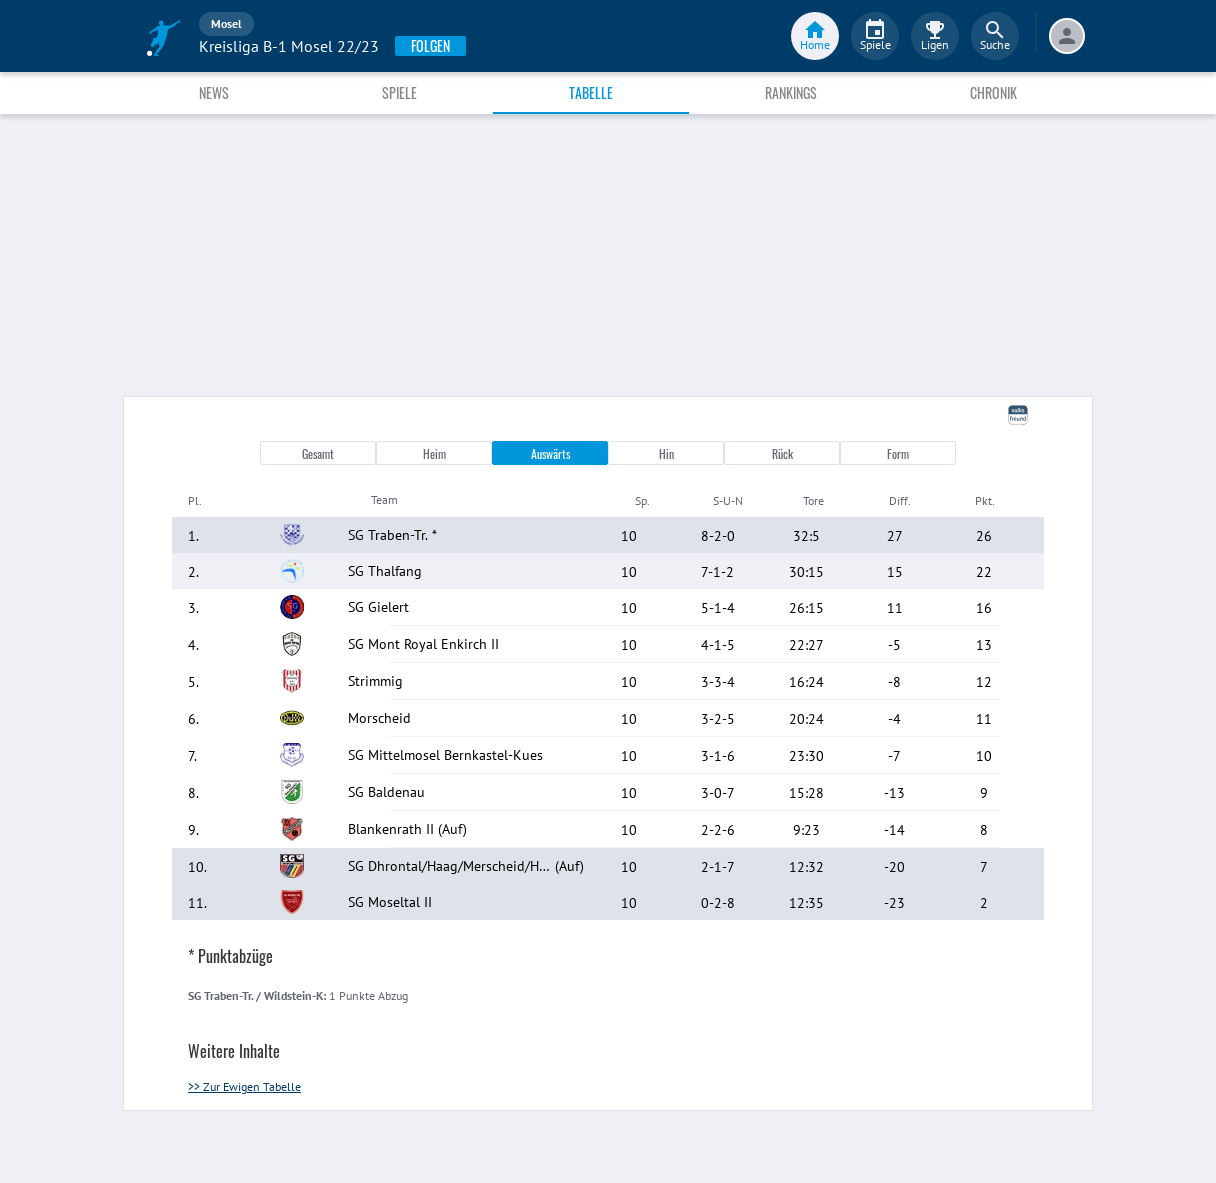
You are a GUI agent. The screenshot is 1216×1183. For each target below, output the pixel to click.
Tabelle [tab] (591, 92)
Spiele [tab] (399, 92)
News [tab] (214, 92)
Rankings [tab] (791, 92)
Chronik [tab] (993, 92)
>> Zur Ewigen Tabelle (244, 1086)
